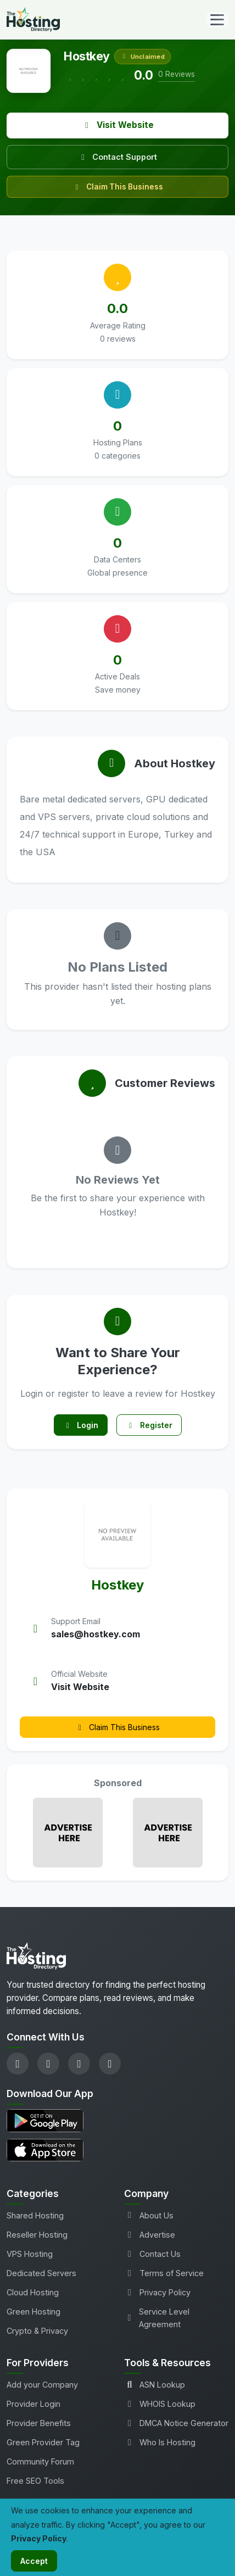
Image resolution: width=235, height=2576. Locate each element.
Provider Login (33, 2403)
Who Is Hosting (159, 2442)
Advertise (149, 2234)
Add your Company (42, 2384)
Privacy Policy (157, 2292)
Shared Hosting (35, 2215)
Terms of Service (164, 2273)
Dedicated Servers (41, 2273)
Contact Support (117, 156)
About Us (149, 2215)
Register (149, 1425)
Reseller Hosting (37, 2234)
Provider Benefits (39, 2423)
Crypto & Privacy (37, 2330)
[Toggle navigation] (217, 19)
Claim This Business (117, 186)
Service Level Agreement (156, 2318)
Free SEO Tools (35, 2480)
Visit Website (118, 125)
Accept (34, 2561)
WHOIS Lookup (159, 2403)
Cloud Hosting (33, 2292)
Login (81, 1425)
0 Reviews (176, 74)
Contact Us (152, 2254)
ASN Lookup (154, 2384)
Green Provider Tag (43, 2442)
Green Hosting (33, 2311)
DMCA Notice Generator (176, 2423)
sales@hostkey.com (95, 1634)
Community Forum (40, 2461)
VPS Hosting (30, 2254)
